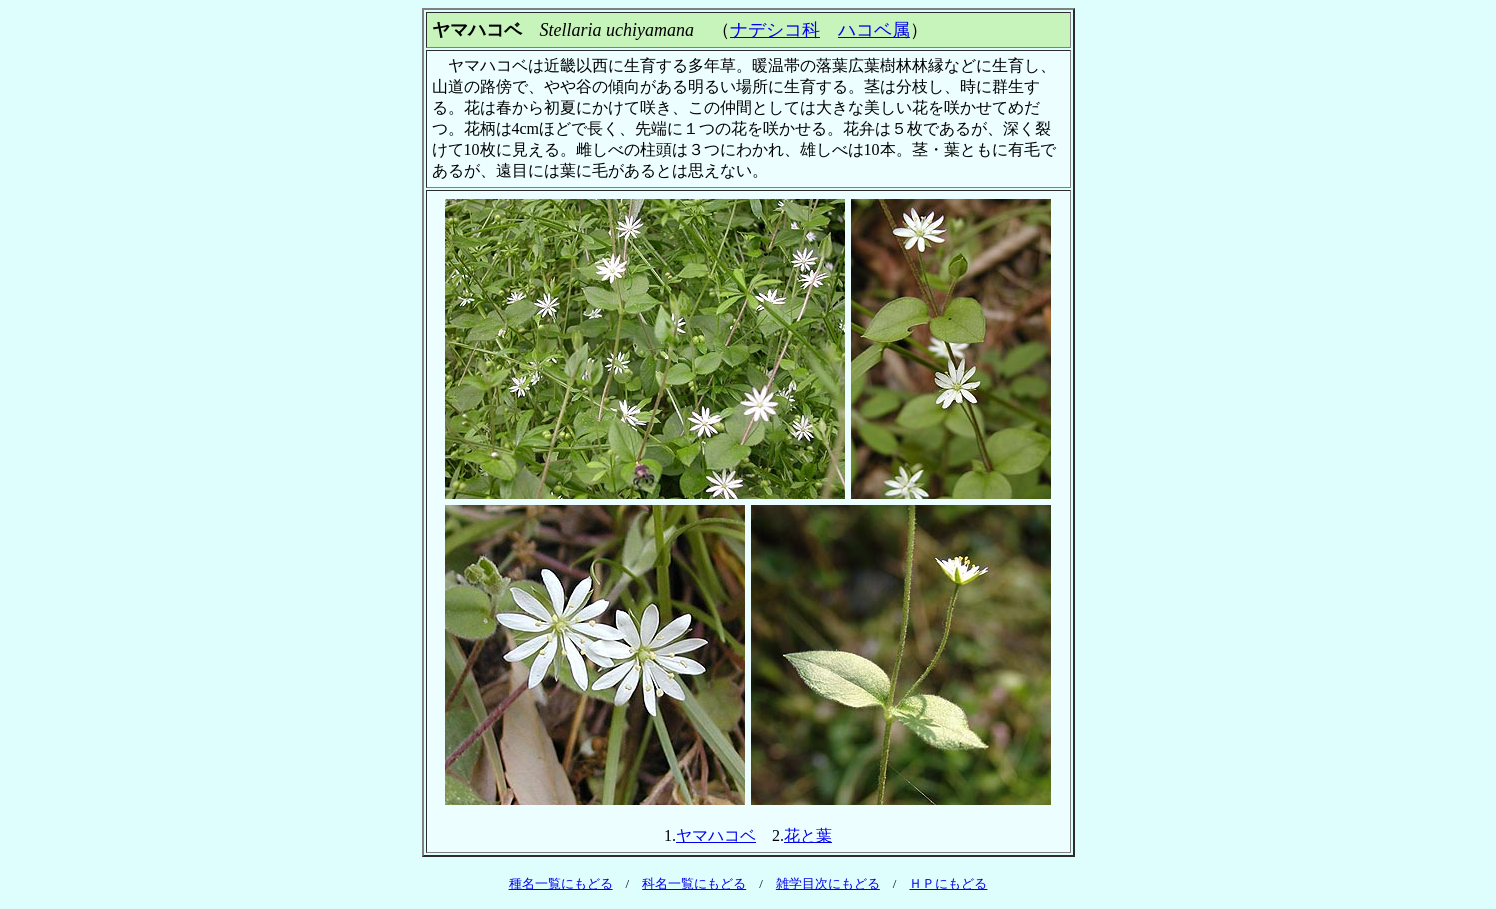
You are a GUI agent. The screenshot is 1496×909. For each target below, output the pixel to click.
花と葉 (808, 835)
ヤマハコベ (716, 835)
